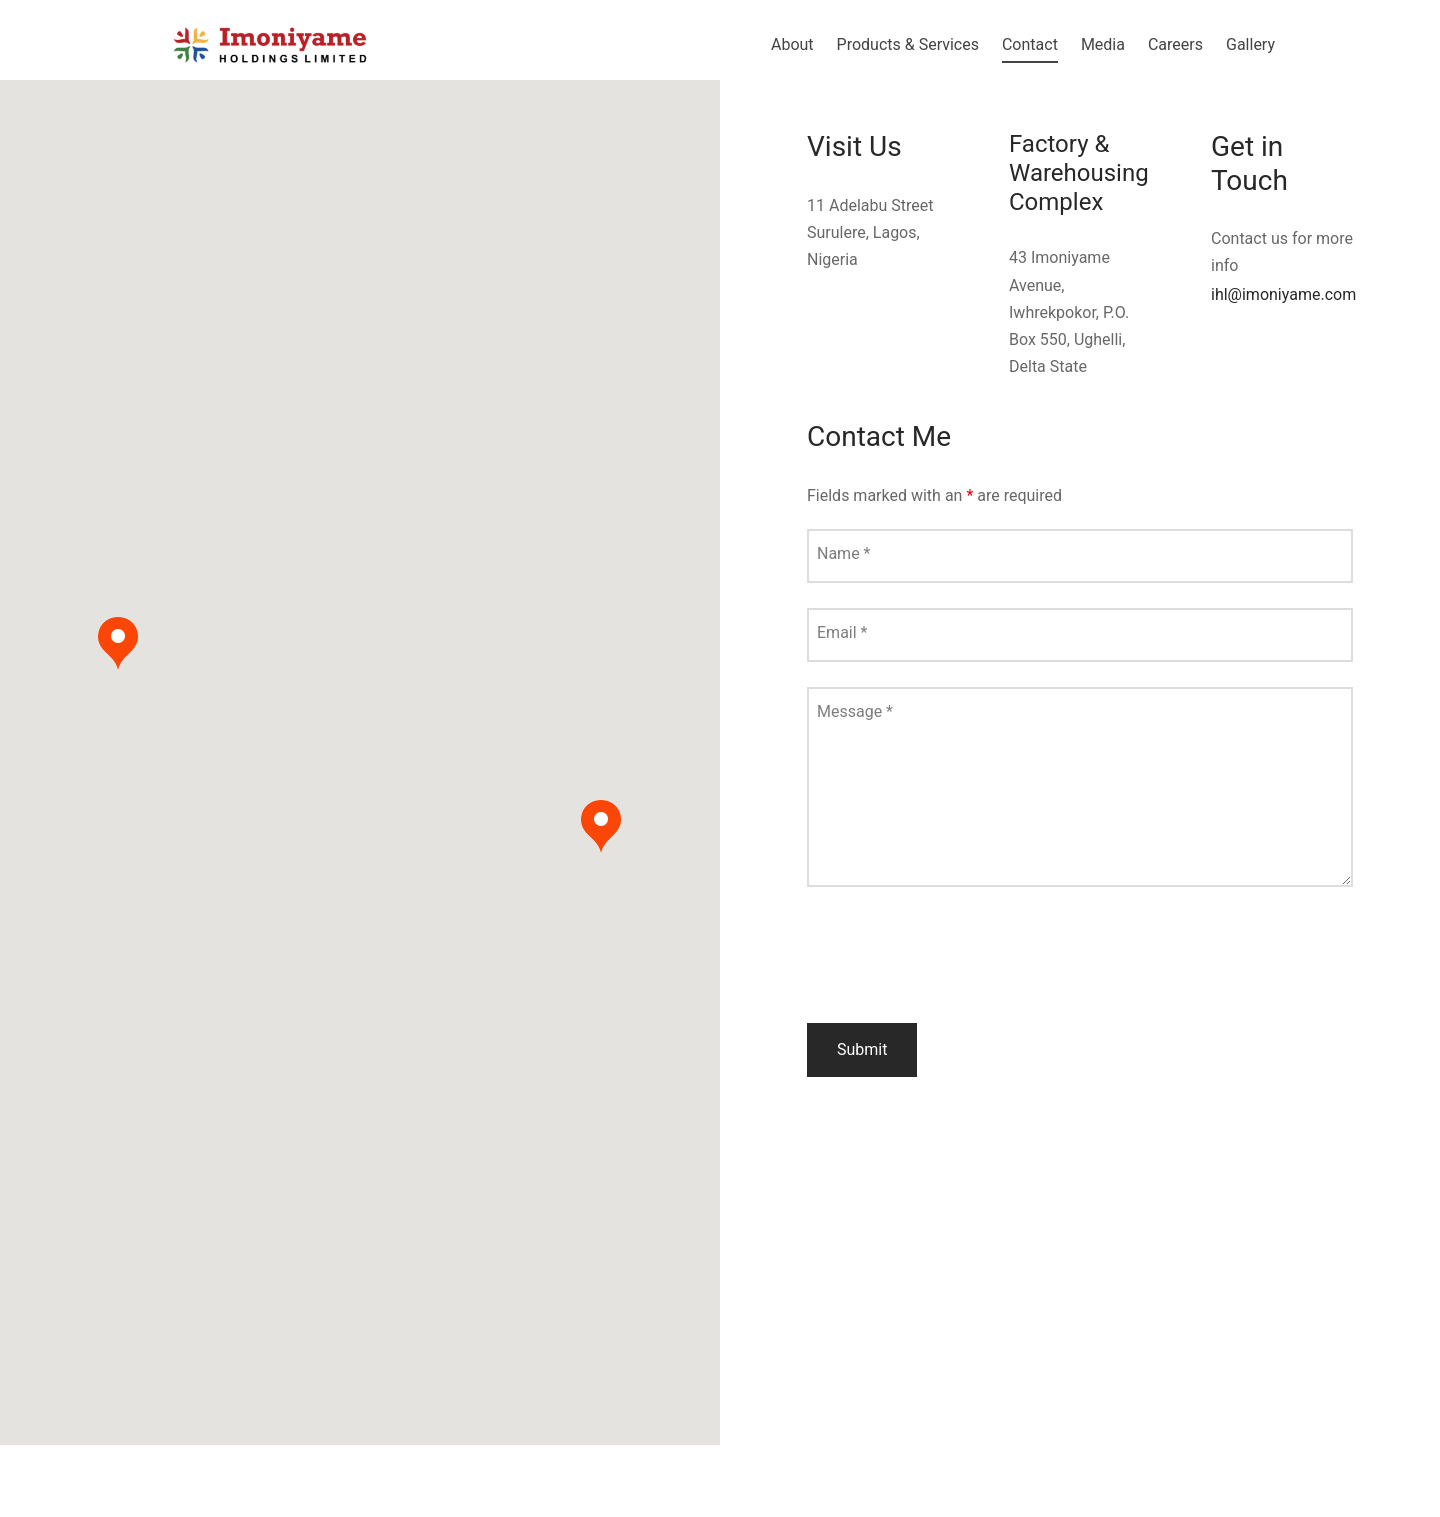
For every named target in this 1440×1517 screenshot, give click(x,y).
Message (855, 711)
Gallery (1250, 44)
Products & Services (908, 44)
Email (842, 632)
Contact (1030, 44)
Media (1103, 44)
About (792, 44)
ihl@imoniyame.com (1283, 294)
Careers (1175, 44)
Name (844, 553)
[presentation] (959, 959)
